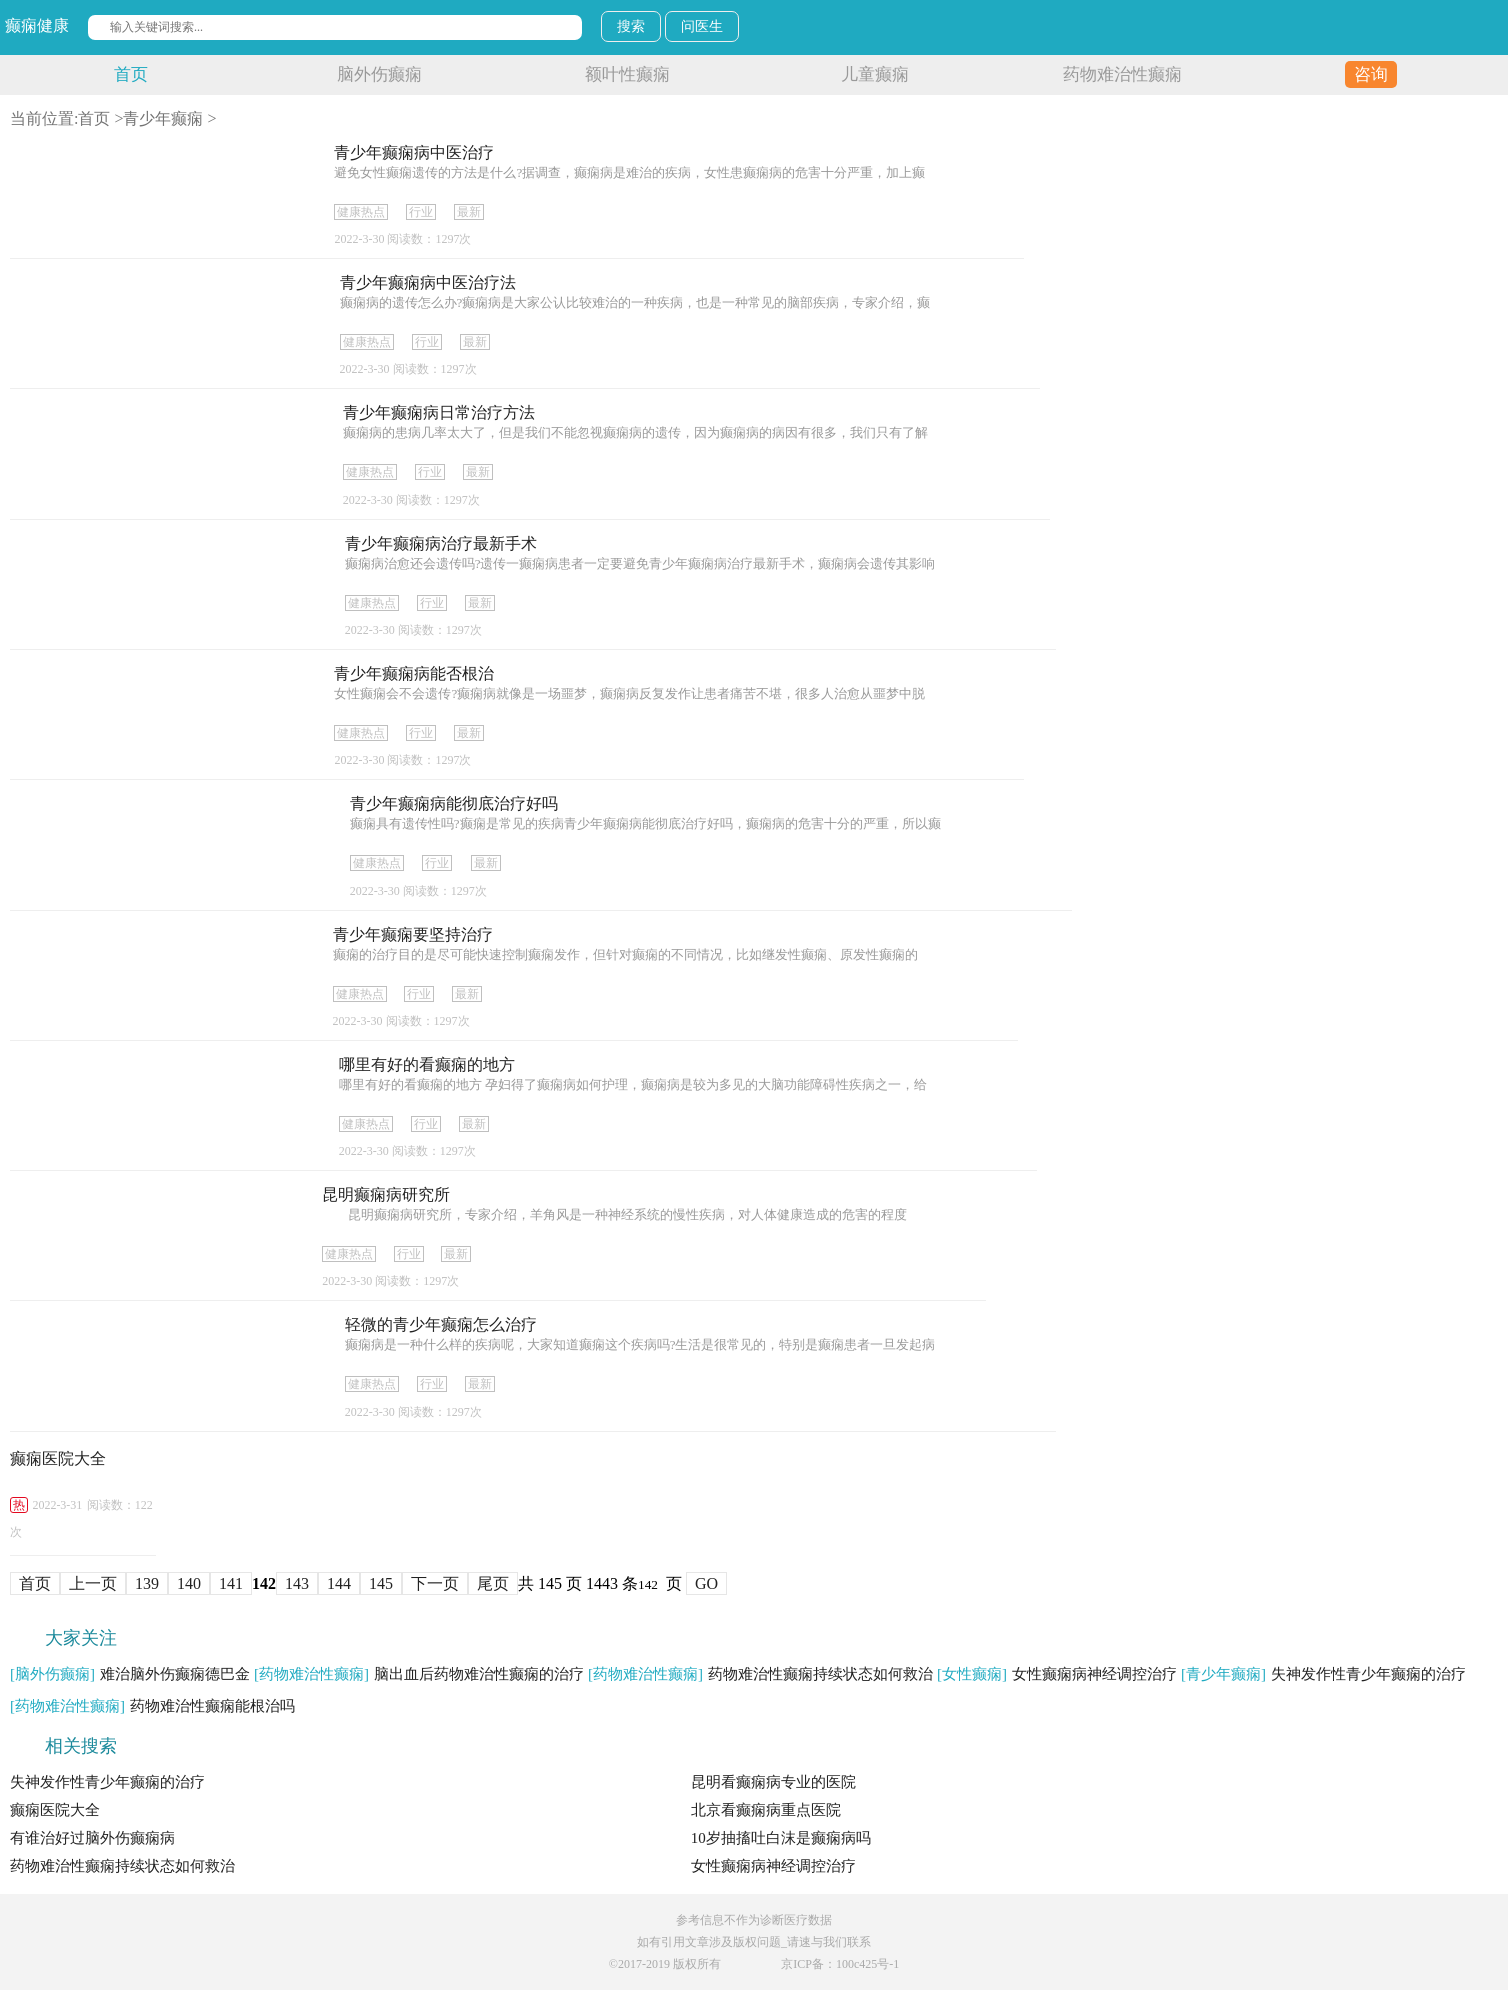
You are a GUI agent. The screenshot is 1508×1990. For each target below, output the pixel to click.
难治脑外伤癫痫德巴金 (130, 1674)
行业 (421, 212)
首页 (131, 74)
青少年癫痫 (163, 118)
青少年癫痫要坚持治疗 (413, 934)
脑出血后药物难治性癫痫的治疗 (419, 1674)
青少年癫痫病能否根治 (414, 673)
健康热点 (361, 212)
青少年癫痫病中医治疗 (414, 152)
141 (231, 1583)
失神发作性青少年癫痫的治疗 (1323, 1674)
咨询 (1371, 74)
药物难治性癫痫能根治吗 (152, 1706)
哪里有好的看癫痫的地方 (427, 1064)
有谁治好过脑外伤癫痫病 (92, 1838)
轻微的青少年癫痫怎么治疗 (441, 1324)
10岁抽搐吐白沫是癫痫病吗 (781, 1838)
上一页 (93, 1583)
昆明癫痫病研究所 (386, 1194)
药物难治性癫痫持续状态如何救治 (760, 1674)
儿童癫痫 (875, 74)
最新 (469, 212)
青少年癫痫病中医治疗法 (428, 282)
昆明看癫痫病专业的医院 (773, 1782)
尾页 (493, 1583)
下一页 (435, 1583)
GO (706, 1583)
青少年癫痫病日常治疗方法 (439, 412)
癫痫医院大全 (58, 1458)
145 (381, 1583)
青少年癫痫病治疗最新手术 (441, 543)
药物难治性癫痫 (1122, 74)
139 (147, 1583)
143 (297, 1583)
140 (189, 1583)
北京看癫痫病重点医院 (766, 1810)
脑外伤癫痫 (379, 74)
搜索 (631, 26)
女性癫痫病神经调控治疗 (1057, 1674)
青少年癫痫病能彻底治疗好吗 (454, 803)
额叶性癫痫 (627, 74)
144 (339, 1583)
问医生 (702, 26)
